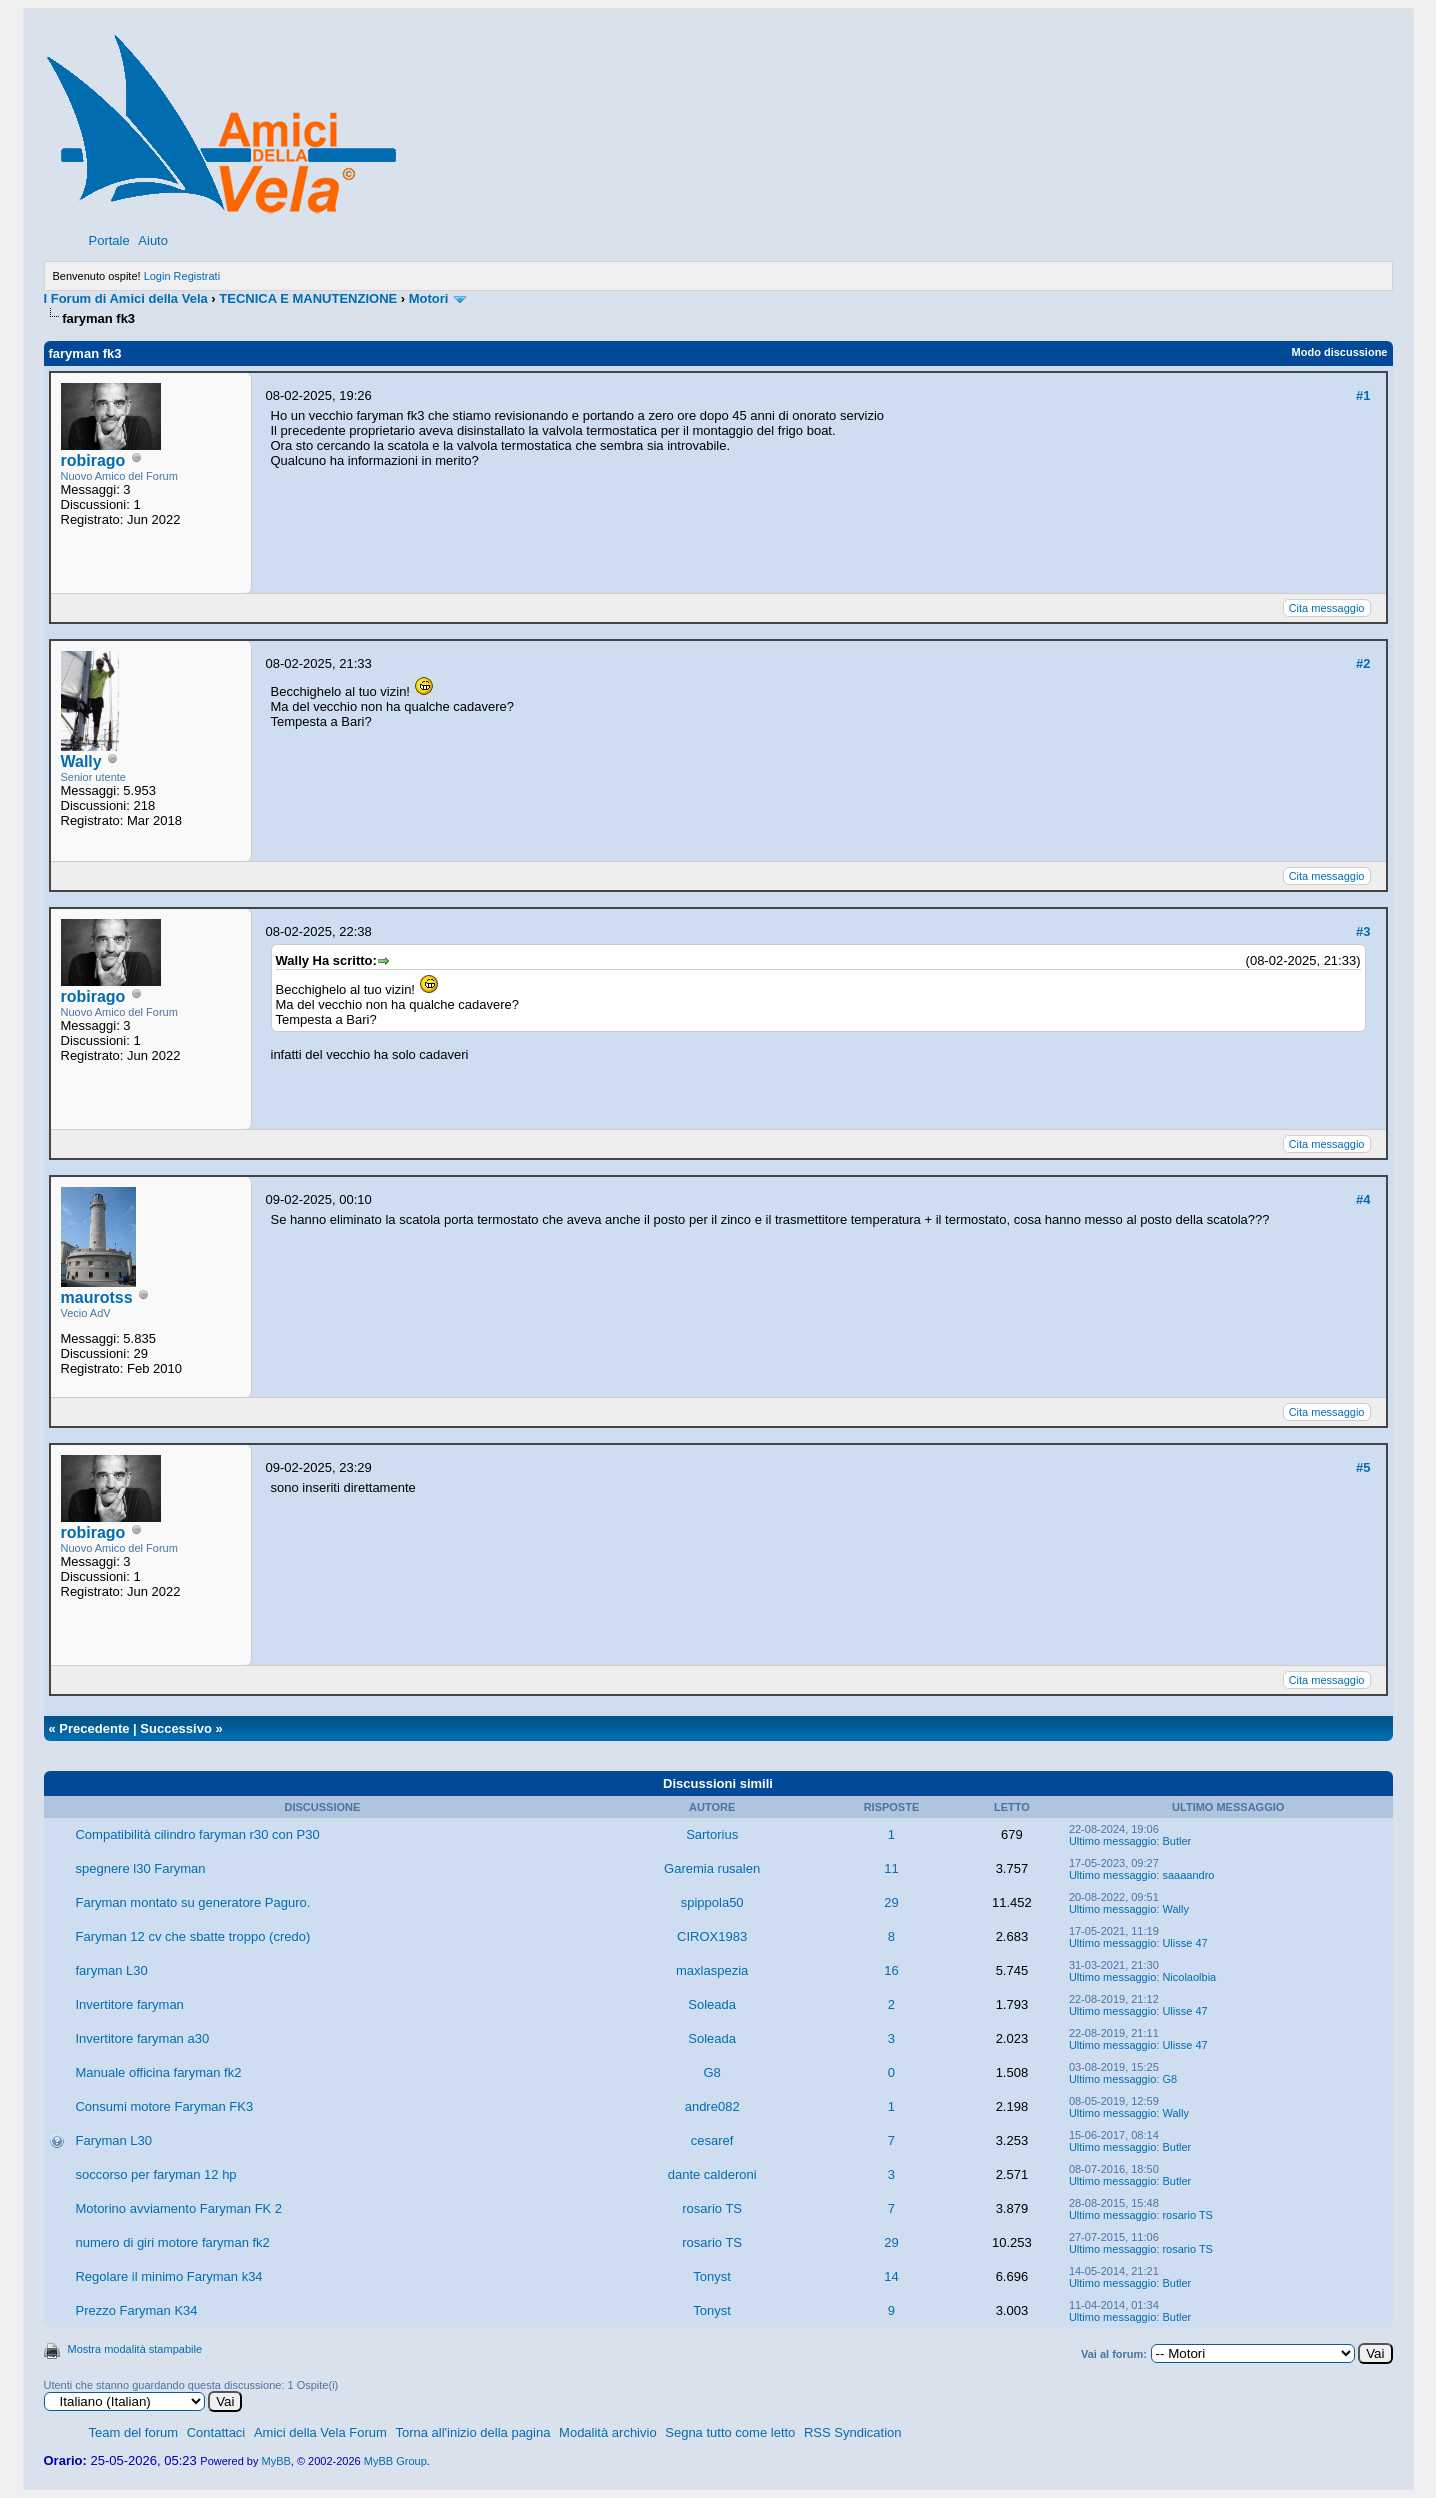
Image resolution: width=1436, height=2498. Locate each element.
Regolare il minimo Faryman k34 (168, 2276)
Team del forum (134, 2432)
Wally (81, 761)
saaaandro (1188, 1875)
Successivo (176, 1728)
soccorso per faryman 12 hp (155, 2174)
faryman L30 (111, 1970)
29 (891, 1902)
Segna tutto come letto (730, 2432)
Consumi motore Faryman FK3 (164, 2106)
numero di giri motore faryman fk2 (172, 2242)
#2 (1363, 663)
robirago (93, 460)
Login (157, 276)
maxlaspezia (712, 1970)
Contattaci (216, 2432)
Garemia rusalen (712, 1868)
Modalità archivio (608, 2432)
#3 (1363, 931)
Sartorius (712, 1834)
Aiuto (153, 240)
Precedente (94, 1728)
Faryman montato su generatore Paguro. (192, 1902)
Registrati (197, 276)
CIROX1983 (712, 1936)
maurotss (97, 1297)
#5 (1363, 1467)
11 (891, 1868)
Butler (1176, 1841)
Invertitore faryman (129, 2004)
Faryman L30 (113, 2140)
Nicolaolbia (1189, 1977)
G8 (711, 2072)
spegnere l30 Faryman (140, 1868)
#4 (1363, 1199)
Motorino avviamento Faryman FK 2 (178, 2208)
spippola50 (712, 1902)
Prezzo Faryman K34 (136, 2310)
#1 (1363, 395)
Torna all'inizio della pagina (472, 2432)
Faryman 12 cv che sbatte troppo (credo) (192, 1936)
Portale (109, 240)
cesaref (712, 2140)
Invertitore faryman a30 (142, 2038)
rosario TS (712, 2208)
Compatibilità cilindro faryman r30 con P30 (197, 1834)
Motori (429, 298)
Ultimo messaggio (1112, 1841)
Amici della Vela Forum (320, 2432)
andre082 (712, 2106)
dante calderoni (712, 2174)
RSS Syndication (853, 2432)
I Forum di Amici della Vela (126, 298)
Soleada (712, 2004)
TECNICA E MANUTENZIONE (308, 298)
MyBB (276, 2461)
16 (891, 1970)
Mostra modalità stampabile (135, 2349)
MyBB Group (395, 2461)
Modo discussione (1340, 352)
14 (891, 2276)
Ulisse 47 (1184, 1943)
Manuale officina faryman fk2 (158, 2072)
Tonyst (712, 2276)
